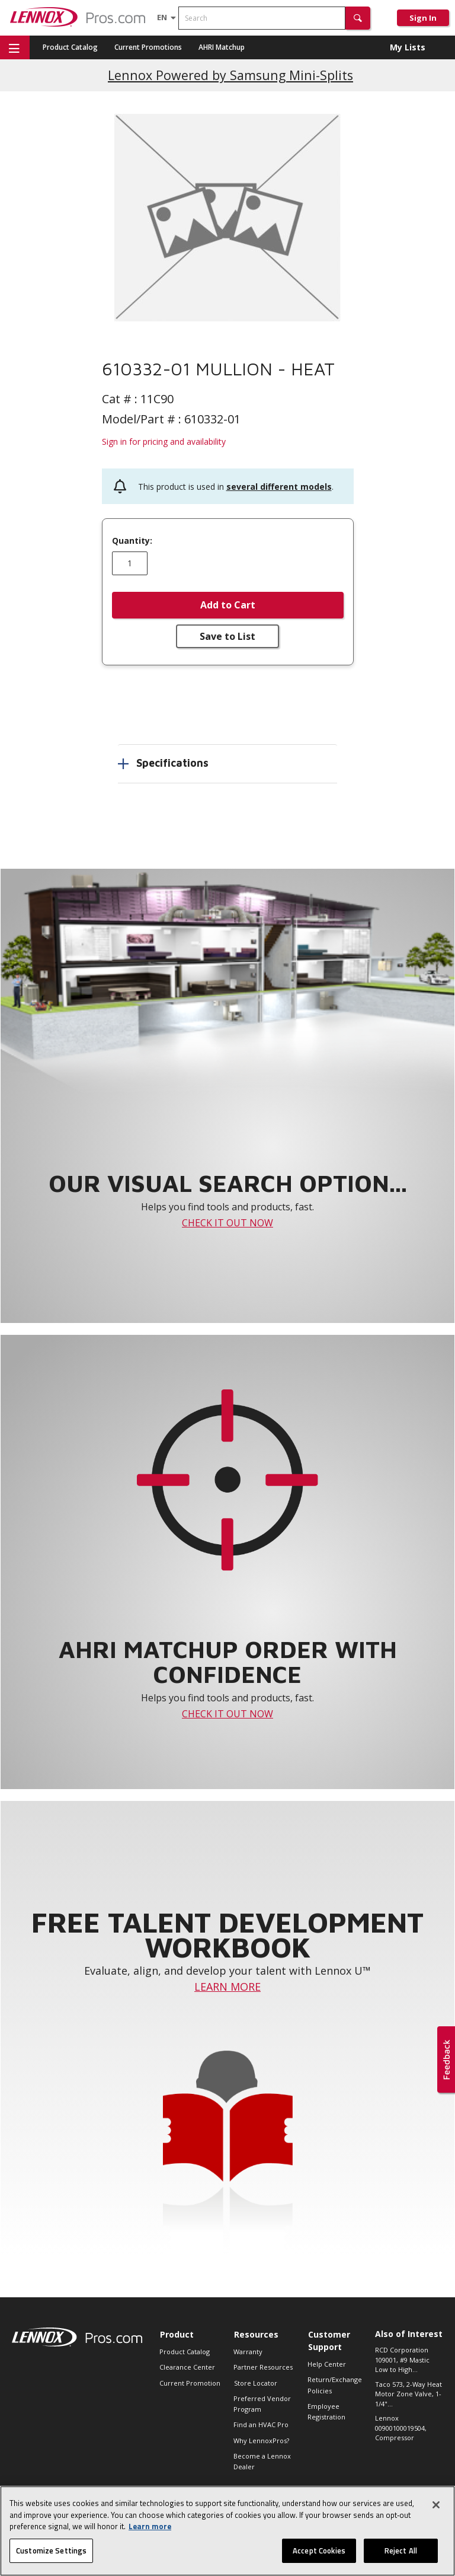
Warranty (247, 2351)
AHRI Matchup (221, 47)
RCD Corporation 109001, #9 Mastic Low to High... (402, 2359)
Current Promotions (148, 47)
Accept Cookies (319, 2557)
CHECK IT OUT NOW (227, 1223)
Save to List (227, 636)
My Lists (407, 47)
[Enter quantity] (130, 563)
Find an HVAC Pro (261, 2424)
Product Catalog (70, 47)
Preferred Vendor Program (262, 2404)
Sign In (423, 17)
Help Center (326, 2364)
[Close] (436, 2511)
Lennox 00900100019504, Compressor (401, 2428)
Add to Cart (227, 604)
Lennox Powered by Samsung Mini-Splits (230, 75)
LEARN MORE (227, 1986)
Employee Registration (326, 2411)
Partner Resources (263, 2367)
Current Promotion (189, 2383)
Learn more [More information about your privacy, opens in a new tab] (150, 2533)
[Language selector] (162, 17)
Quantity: (132, 540)
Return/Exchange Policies (334, 2385)
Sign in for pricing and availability (164, 441)
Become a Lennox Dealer (262, 2461)
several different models (279, 486)
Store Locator (255, 2383)
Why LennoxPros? (261, 2440)
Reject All (400, 2557)
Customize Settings (51, 2557)
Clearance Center (187, 2367)
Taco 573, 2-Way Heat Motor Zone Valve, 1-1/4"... (408, 2394)
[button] (357, 18)
